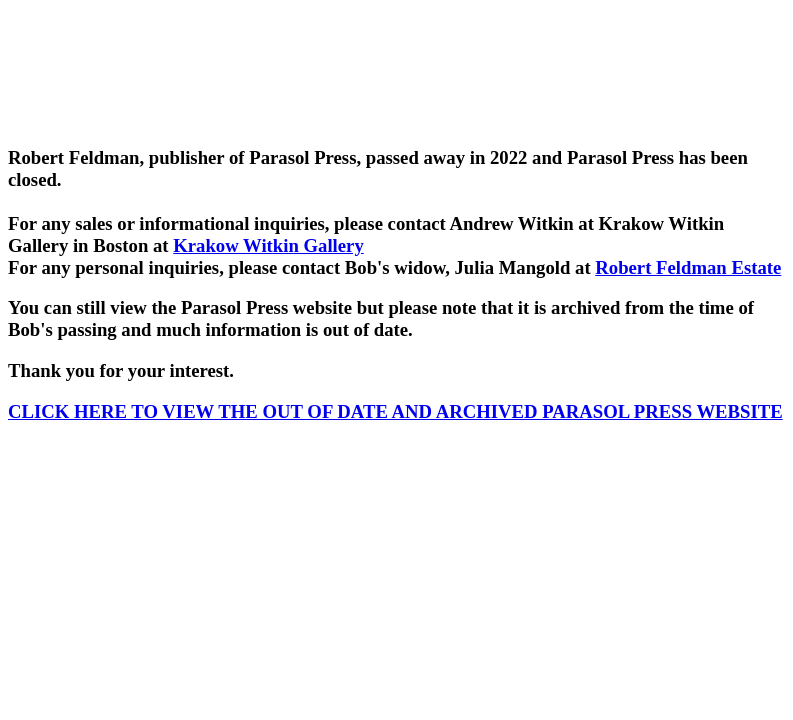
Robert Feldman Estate (688, 267)
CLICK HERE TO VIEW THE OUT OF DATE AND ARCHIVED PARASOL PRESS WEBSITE (395, 411)
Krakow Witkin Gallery (268, 245)
